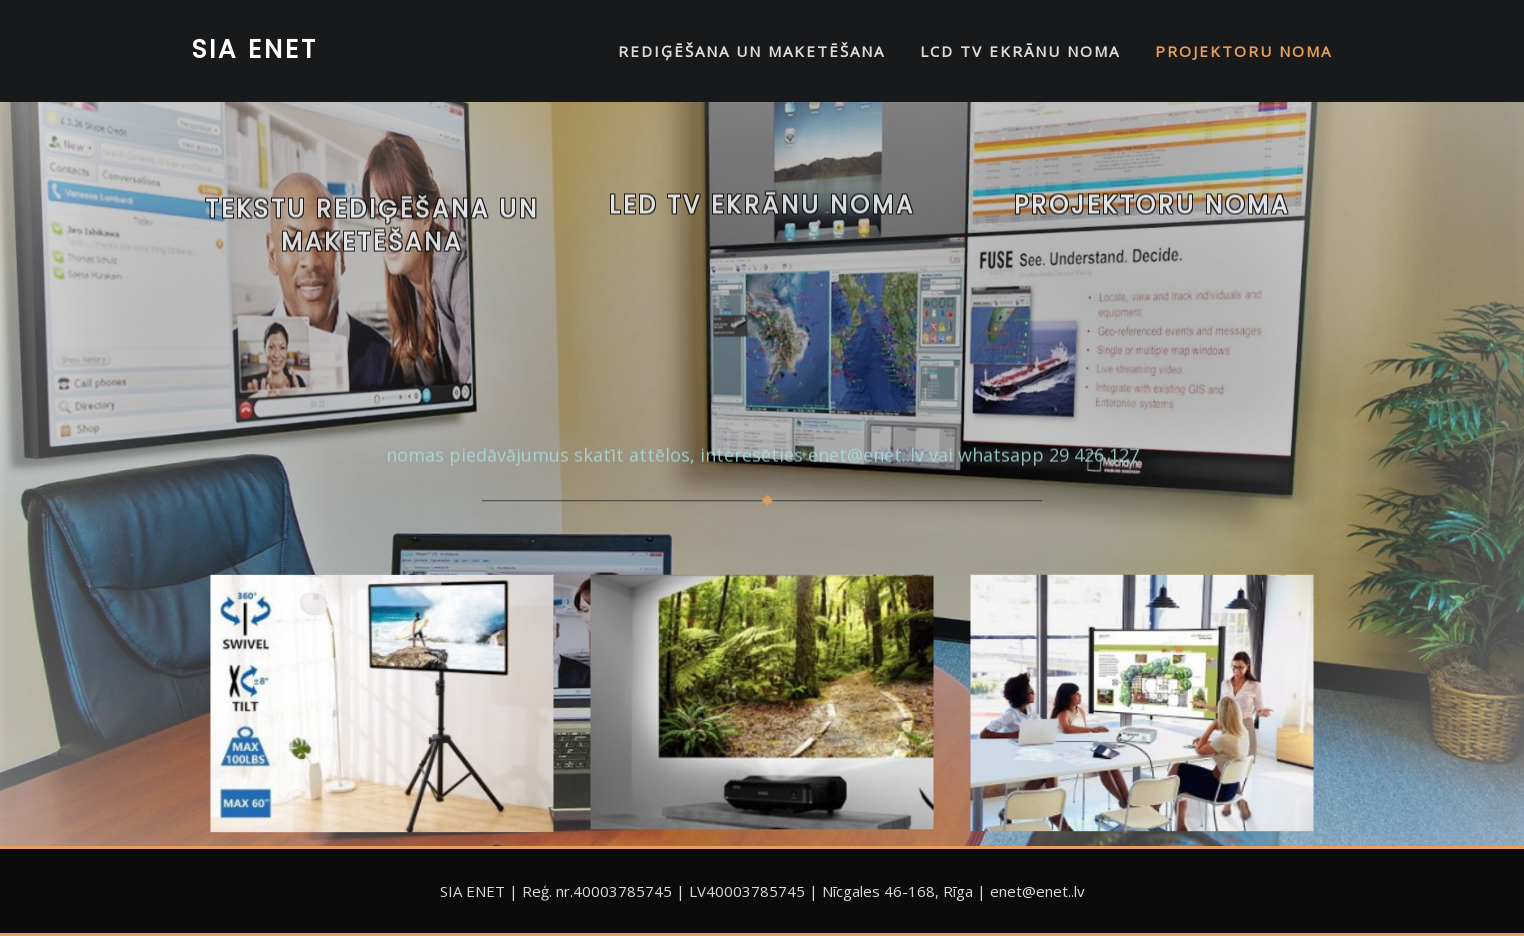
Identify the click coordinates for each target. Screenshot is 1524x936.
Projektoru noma (1152, 214)
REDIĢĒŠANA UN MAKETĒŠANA (751, 51)
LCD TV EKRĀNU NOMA (1020, 51)
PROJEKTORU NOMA (1243, 51)
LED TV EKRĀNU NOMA (762, 214)
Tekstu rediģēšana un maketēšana (372, 243)
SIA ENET (255, 49)
